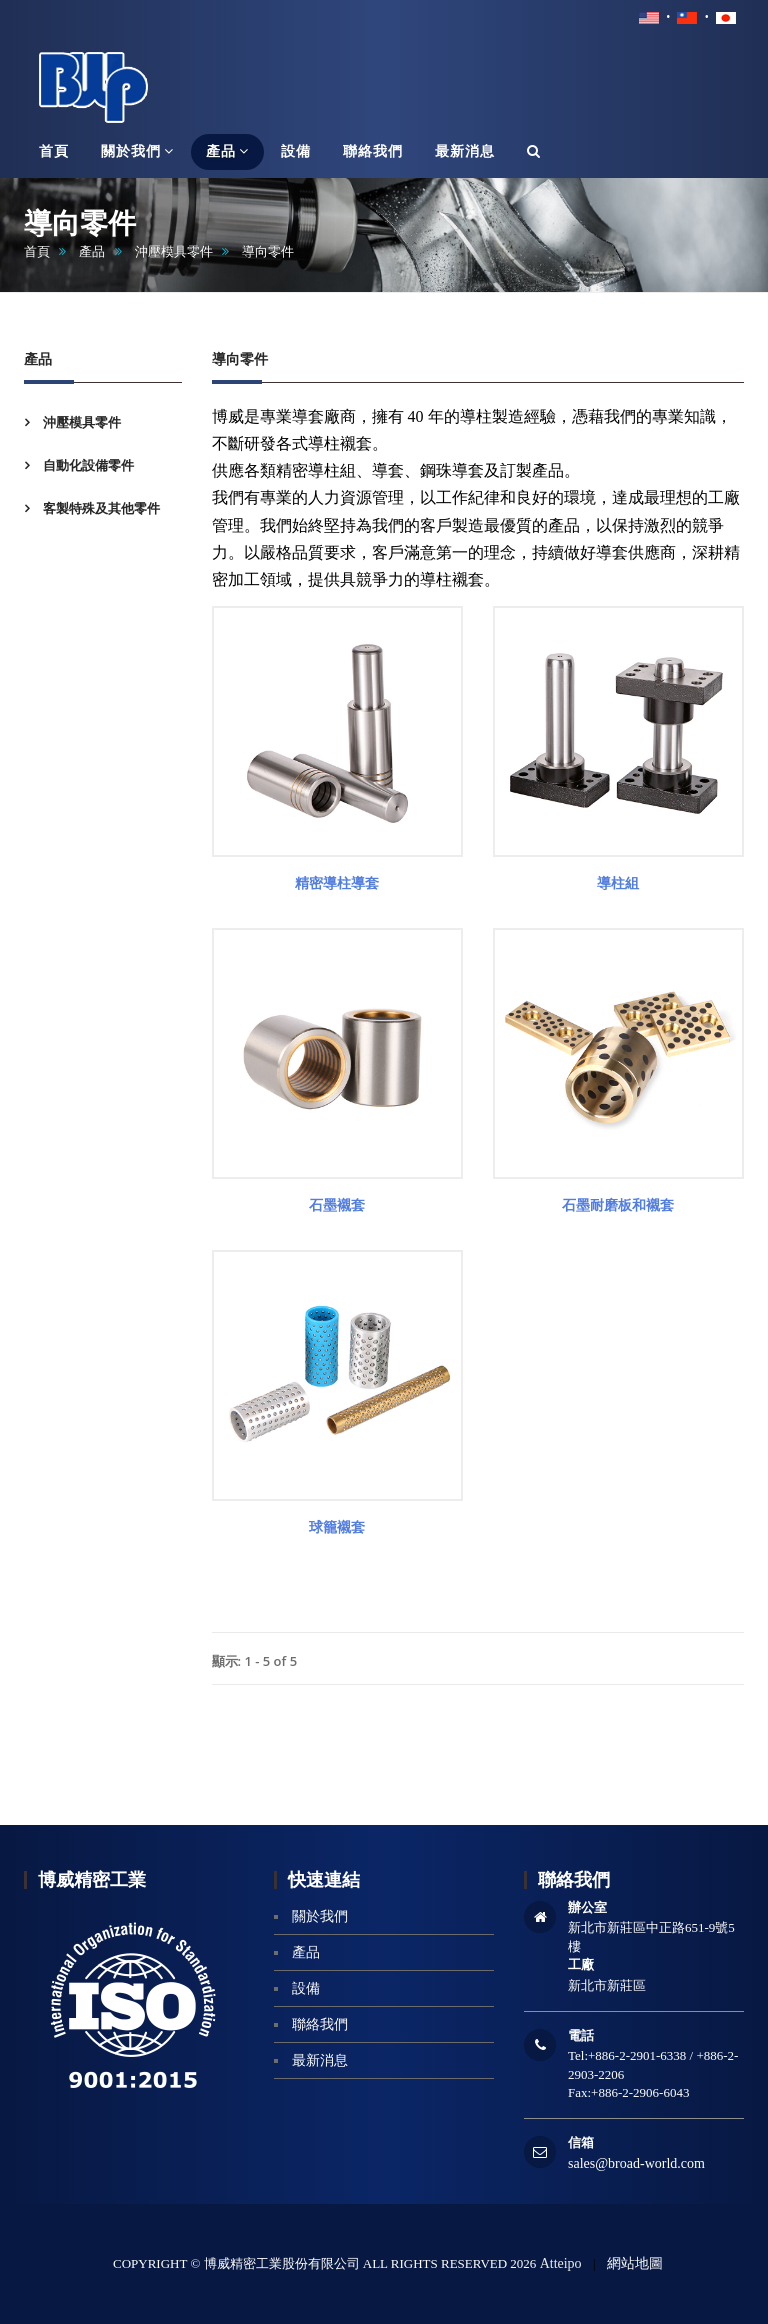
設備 (306, 1988)
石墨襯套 (337, 1205)
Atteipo (561, 2263)
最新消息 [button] (465, 151)
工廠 (581, 1964)
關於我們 (320, 1916)
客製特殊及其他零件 (100, 508)
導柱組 (618, 883)
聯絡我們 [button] (373, 151)
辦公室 (587, 1907)
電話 (581, 2035)
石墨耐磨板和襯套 (618, 1205)
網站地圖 (635, 2263)
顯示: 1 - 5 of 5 (255, 1661)
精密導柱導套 (337, 883)
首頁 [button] (54, 151)
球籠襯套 (337, 1527)
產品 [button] (227, 151)
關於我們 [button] (137, 151)
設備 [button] (296, 151)
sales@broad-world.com (636, 2163)
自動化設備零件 (87, 465)
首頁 (37, 251)
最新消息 (320, 2060)
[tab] (103, 422)
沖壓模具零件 (174, 251)
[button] (534, 152)
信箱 (581, 2142)
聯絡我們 (320, 2024)
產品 (92, 251)
